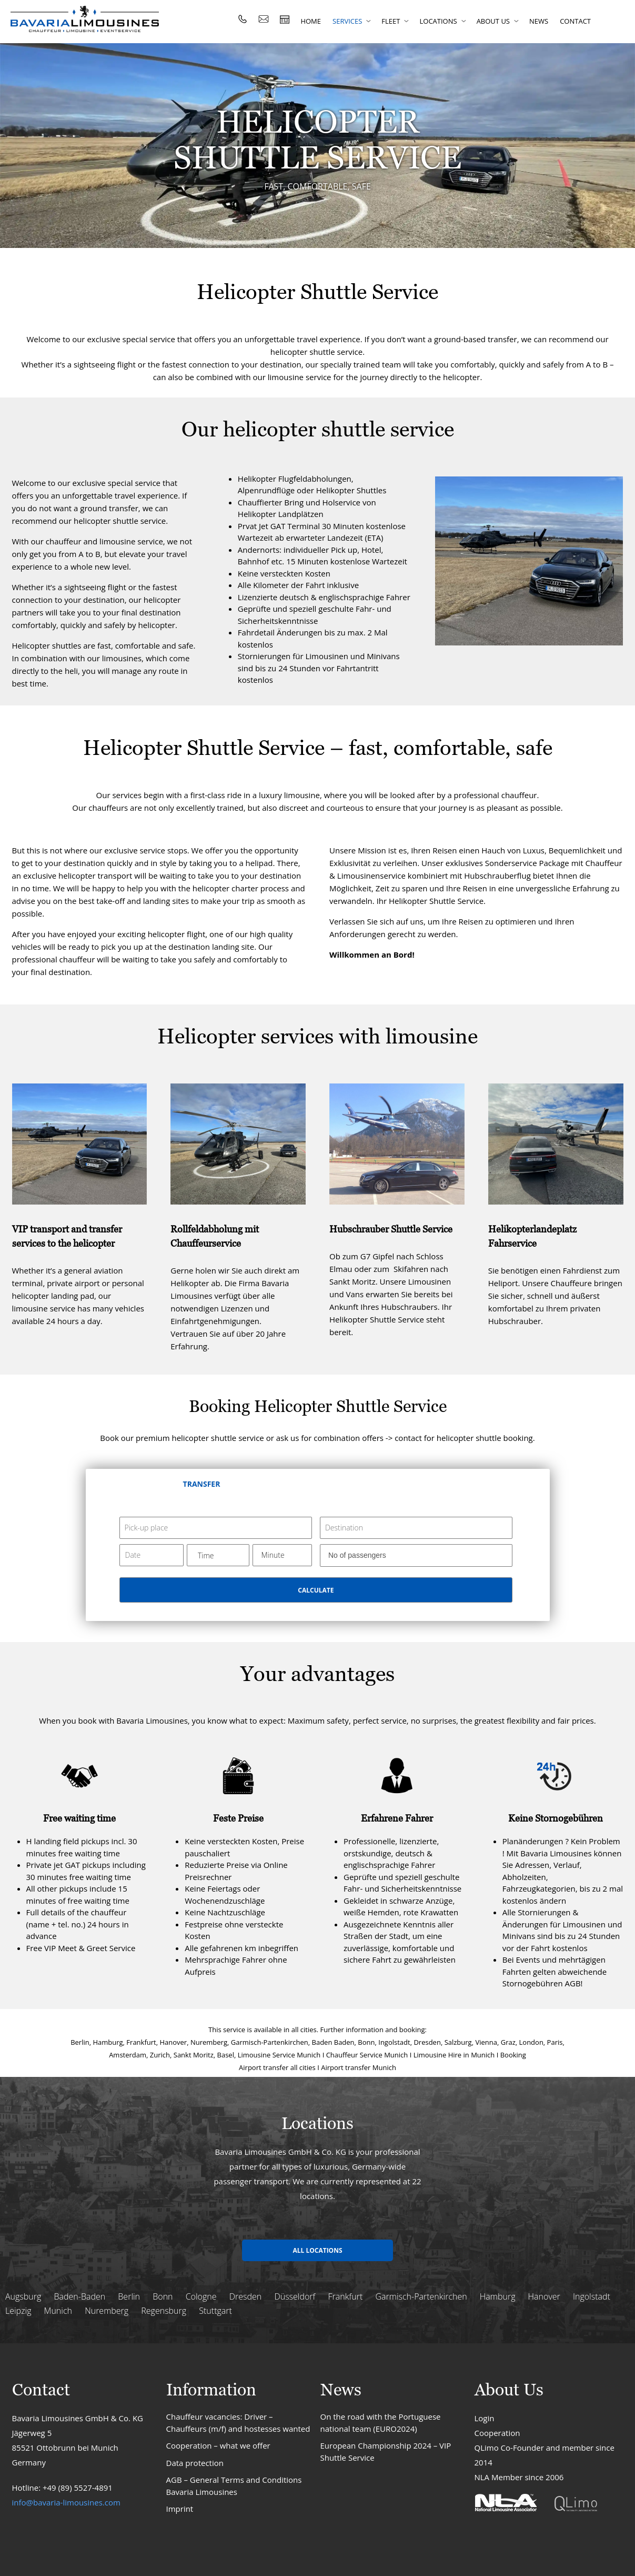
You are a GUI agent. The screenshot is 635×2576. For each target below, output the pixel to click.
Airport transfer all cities (277, 2067)
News (538, 21)
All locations (317, 2250)
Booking (513, 2055)
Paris (555, 2042)
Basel (225, 2055)
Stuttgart (215, 2310)
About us (493, 21)
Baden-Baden (79, 2296)
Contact (575, 21)
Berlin (79, 2042)
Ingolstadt (394, 2042)
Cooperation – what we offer (218, 2445)
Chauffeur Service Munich (367, 2055)
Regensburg (163, 2310)
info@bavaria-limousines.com (66, 2502)
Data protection (195, 2463)
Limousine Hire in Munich (454, 2055)
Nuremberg (208, 2042)
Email (263, 18)
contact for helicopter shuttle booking (464, 1438)
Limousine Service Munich (279, 2055)
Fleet (390, 21)
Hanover (173, 2042)
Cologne (201, 2296)
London (531, 2042)
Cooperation (497, 2433)
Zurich (160, 2055)
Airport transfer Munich (358, 2067)
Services (347, 21)
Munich (58, 2310)
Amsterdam (127, 2055)
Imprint (180, 2508)
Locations (438, 21)
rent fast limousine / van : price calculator (284, 18)
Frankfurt (141, 2042)
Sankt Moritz (194, 2055)
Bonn (366, 2042)
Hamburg (108, 2042)
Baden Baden (333, 2042)
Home (310, 21)
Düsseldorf (294, 2296)
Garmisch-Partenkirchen (269, 2042)
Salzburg (458, 2042)
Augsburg (23, 2296)
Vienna (486, 2042)
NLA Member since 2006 (519, 2477)
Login (485, 2418)
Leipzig (18, 2310)
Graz (508, 2042)
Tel (242, 18)
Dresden (427, 2042)
